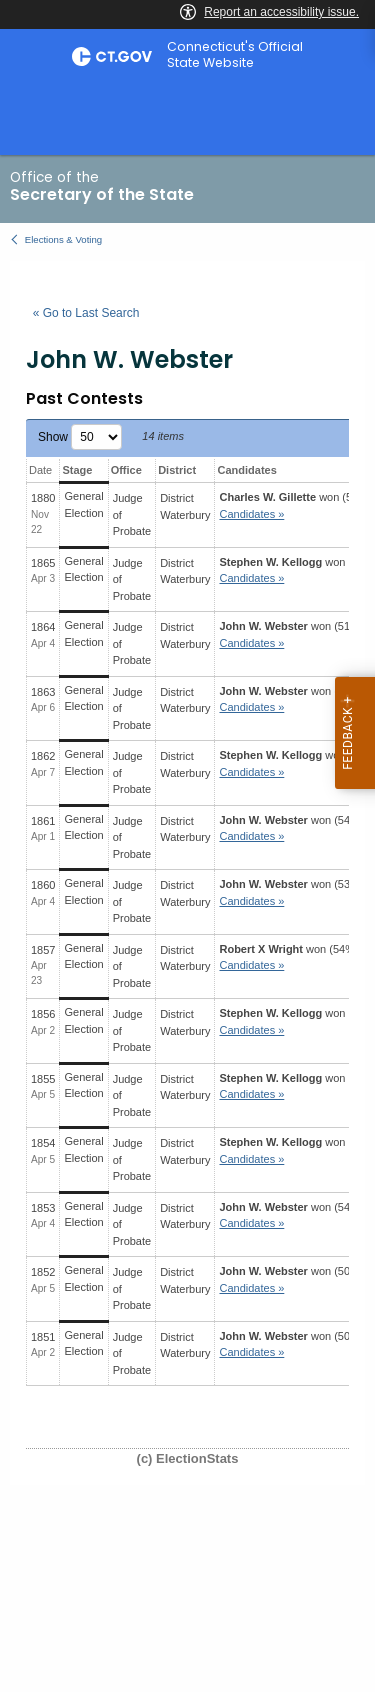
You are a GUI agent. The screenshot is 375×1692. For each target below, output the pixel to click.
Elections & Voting (63, 239)
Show (80, 437)
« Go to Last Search (86, 313)
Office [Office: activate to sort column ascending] (126, 470)
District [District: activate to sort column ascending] (177, 470)
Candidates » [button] (251, 514)
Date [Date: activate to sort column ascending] (40, 470)
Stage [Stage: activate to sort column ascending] (77, 470)
